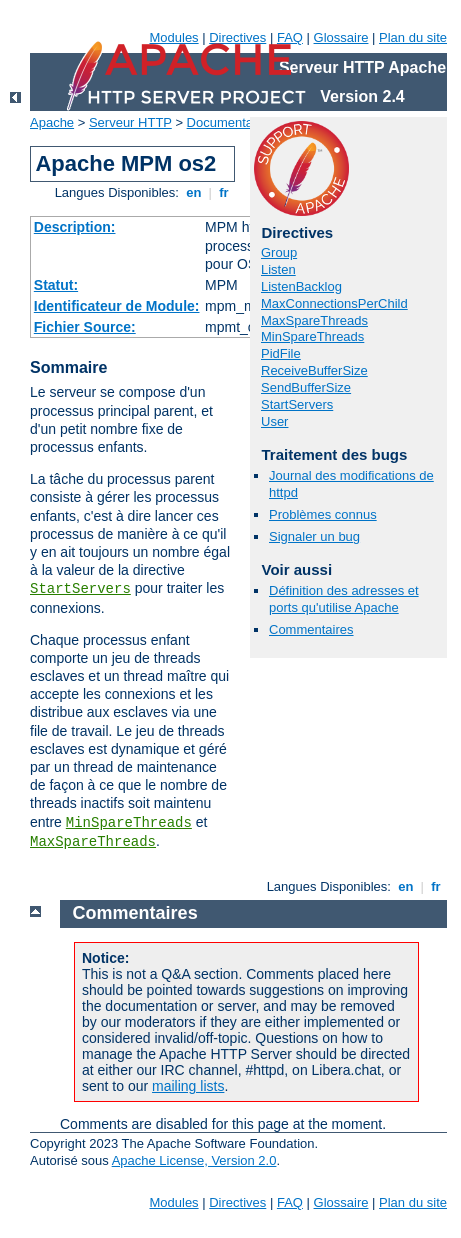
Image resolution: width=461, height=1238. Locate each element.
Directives (237, 37)
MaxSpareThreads (93, 842)
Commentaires (311, 629)
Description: (75, 227)
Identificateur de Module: (117, 306)
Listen (278, 269)
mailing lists (188, 1086)
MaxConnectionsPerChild (334, 303)
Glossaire (341, 37)
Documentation (230, 122)
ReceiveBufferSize (314, 370)
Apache (52, 122)
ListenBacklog (301, 286)
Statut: (56, 285)
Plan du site (413, 37)
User (274, 421)
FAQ (290, 37)
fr (224, 192)
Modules (173, 37)
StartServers (80, 589)
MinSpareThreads (129, 823)
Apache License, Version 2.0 (194, 1160)
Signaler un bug (314, 536)
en (194, 192)
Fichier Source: (85, 327)
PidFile (281, 353)
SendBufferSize (306, 387)
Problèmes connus (323, 514)
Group (279, 252)
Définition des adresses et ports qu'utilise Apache (344, 599)
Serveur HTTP (130, 122)
